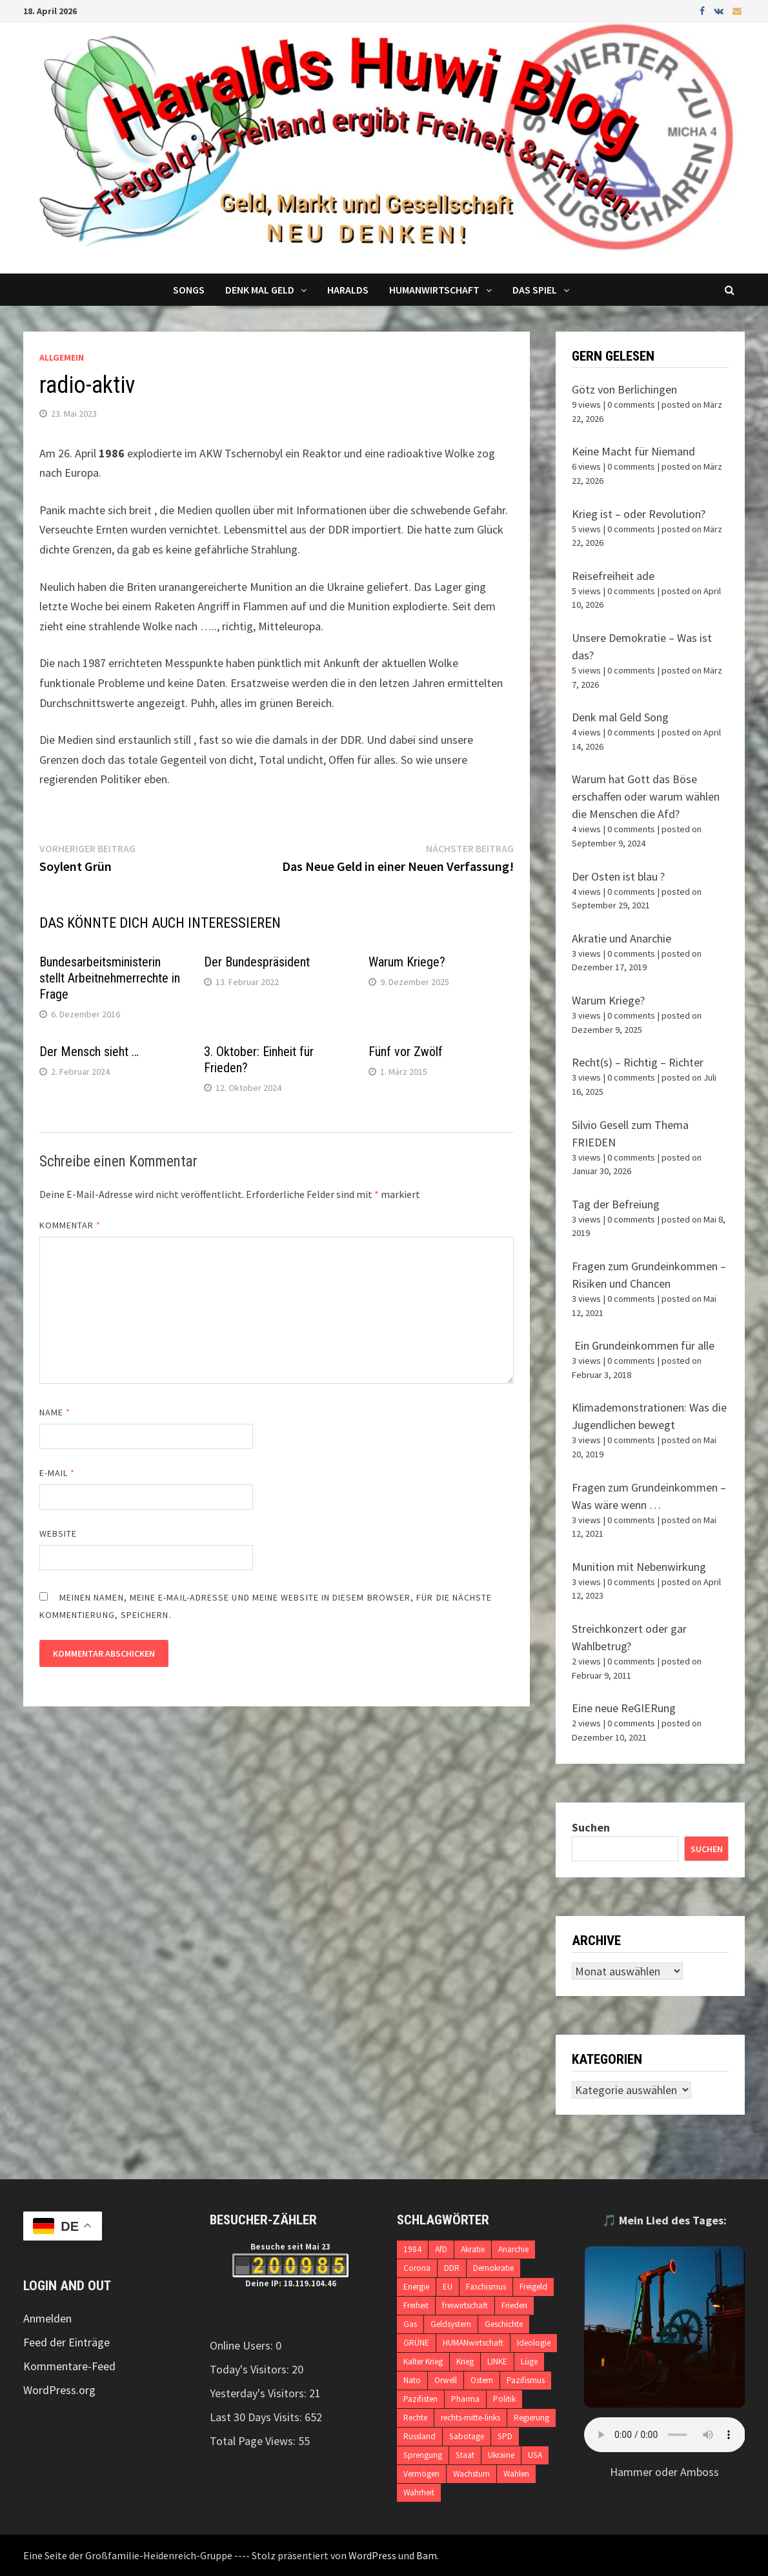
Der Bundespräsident (257, 962)
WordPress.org (59, 2389)
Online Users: (243, 2345)
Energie (416, 2286)
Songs (189, 289)
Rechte (415, 2417)
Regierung (531, 2417)
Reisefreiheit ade (613, 575)
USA (535, 2455)
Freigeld (533, 2286)
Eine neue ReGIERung (624, 1708)
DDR (452, 2267)
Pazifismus (526, 2380)
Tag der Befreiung (616, 1204)
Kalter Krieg (423, 2361)
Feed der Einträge (66, 2342)
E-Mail (57, 1473)
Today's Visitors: (251, 2369)
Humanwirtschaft (434, 289)
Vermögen (421, 2473)
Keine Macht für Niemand (633, 451)
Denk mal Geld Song (620, 717)
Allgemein (61, 357)
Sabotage (466, 2436)
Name (54, 1412)
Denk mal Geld (259, 289)
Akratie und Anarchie (621, 938)
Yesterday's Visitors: (259, 2393)
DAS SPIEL (534, 289)
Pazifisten (420, 2398)
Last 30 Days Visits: (257, 2417)
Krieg (465, 2361)
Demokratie (493, 2267)
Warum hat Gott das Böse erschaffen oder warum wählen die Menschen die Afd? (646, 796)
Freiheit (416, 2305)
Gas (410, 2324)
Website (58, 1533)
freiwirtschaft (465, 2305)
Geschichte (504, 2324)
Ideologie (534, 2342)
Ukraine (501, 2455)
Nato (412, 2380)
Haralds (348, 289)
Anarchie (513, 2249)
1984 (412, 2249)
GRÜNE (416, 2342)
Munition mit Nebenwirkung (639, 1566)
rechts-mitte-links (470, 2417)
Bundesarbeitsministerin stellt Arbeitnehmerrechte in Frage (109, 978)
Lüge (529, 2361)
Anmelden (47, 2318)
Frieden (514, 2305)
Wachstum (471, 2473)
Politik (504, 2398)
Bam (426, 2555)
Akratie (473, 2249)
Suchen (591, 1827)
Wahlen (516, 2473)
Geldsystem (450, 2324)
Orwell (445, 2380)
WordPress (372, 2555)
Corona (416, 2267)
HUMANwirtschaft (473, 2342)
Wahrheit (418, 2492)
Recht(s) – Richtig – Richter (637, 1062)
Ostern (481, 2380)
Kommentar (70, 1225)
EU (447, 2286)
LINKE (497, 2361)
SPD (505, 2436)
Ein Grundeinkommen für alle (643, 1345)
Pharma (465, 2398)
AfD (441, 2249)
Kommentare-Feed (69, 2366)
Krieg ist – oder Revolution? (638, 513)
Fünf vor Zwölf (406, 1051)
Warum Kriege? (407, 962)
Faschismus (486, 2286)
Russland (419, 2436)
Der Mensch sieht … (89, 1051)
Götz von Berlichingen (624, 389)
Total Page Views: (254, 2440)
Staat (465, 2455)
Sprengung (422, 2455)
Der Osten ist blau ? (618, 876)
